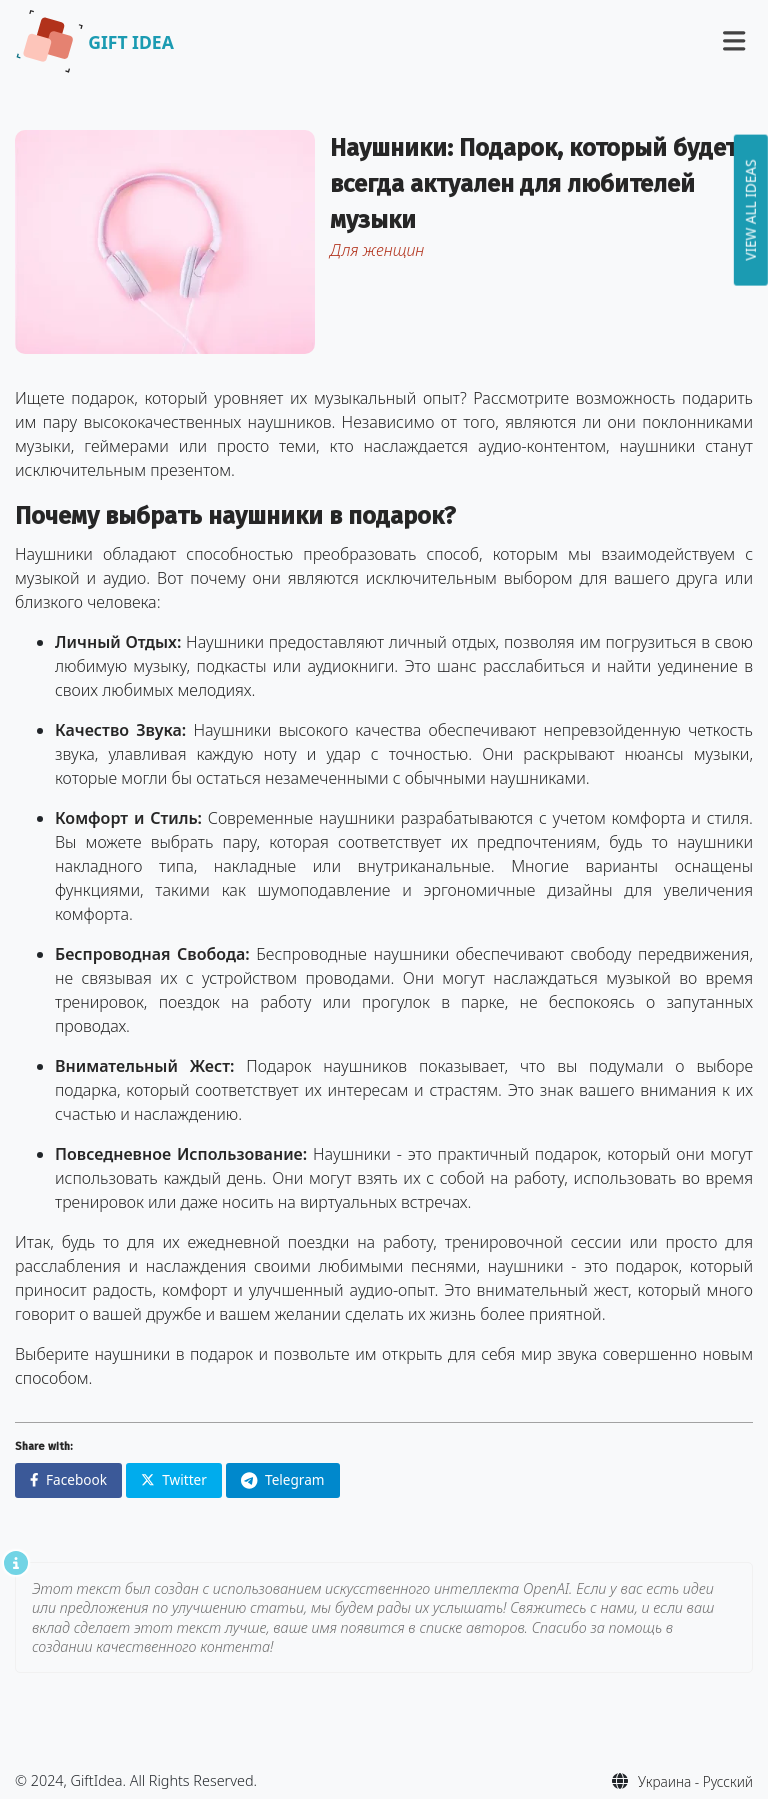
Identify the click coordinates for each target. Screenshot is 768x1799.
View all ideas (750, 209)
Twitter (174, 1479)
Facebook (68, 1479)
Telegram (283, 1479)
